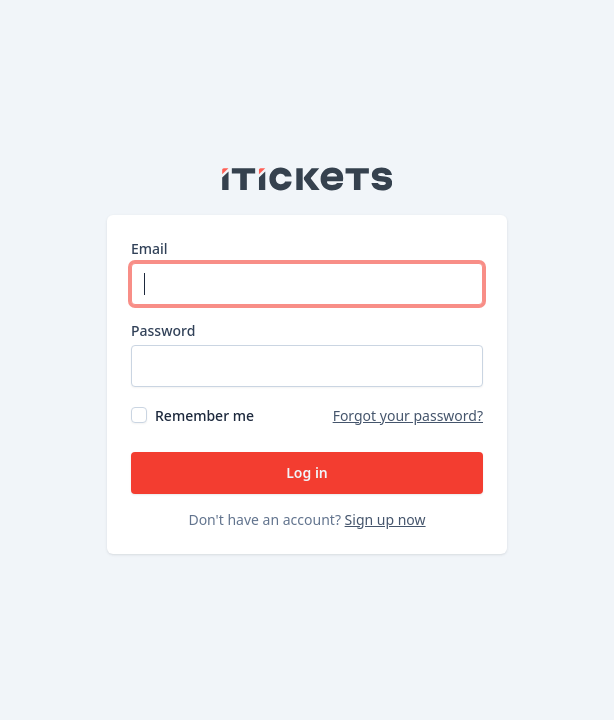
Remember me (204, 415)
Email (149, 248)
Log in (307, 472)
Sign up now (385, 519)
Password (163, 330)
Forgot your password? (408, 415)
